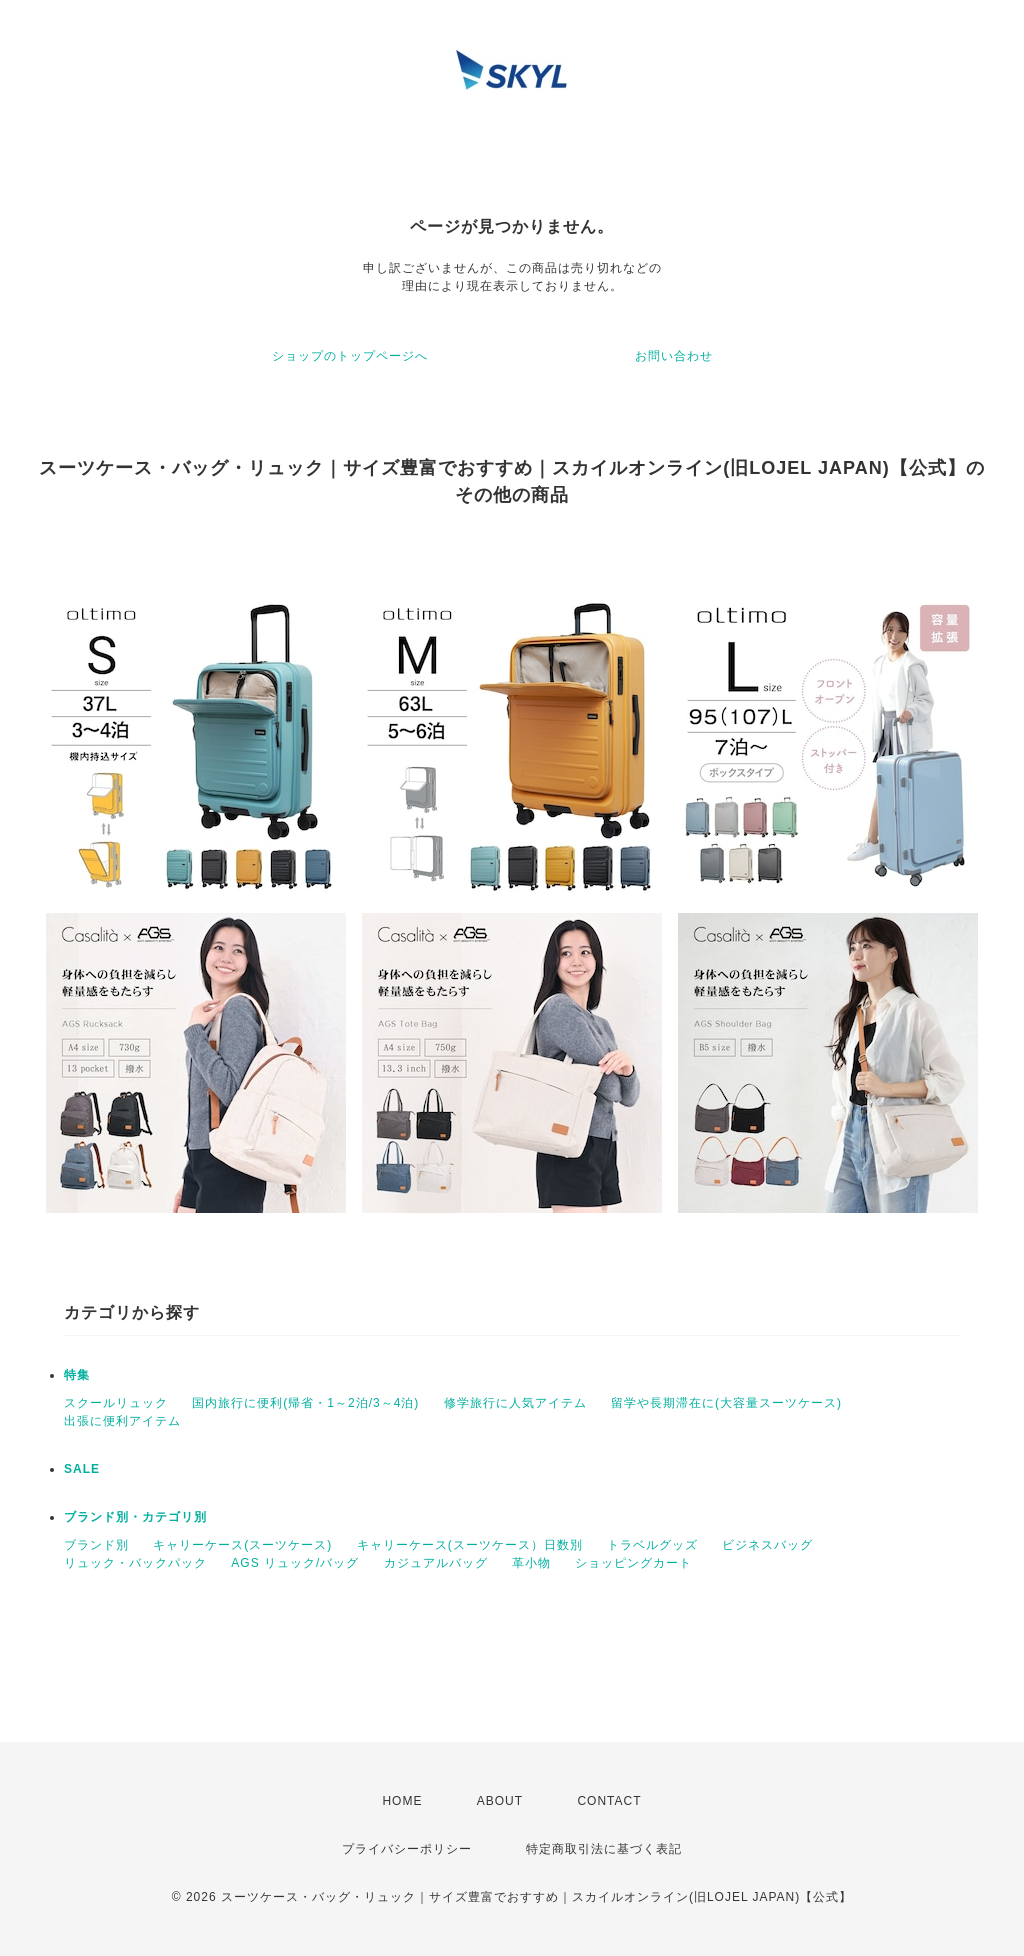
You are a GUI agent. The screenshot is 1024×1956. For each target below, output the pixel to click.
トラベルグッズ (652, 1545)
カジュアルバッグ (436, 1563)
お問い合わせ (674, 356)
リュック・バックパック (135, 1563)
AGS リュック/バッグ (295, 1563)
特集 (77, 1375)
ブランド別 (96, 1545)
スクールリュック (116, 1403)
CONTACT (609, 1801)
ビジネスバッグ (767, 1545)
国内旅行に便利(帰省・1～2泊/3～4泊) (305, 1403)
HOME (402, 1801)
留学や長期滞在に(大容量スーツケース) (726, 1403)
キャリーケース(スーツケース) (242, 1545)
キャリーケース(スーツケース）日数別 (470, 1545)
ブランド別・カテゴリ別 (135, 1517)
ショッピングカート (633, 1563)
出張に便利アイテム (122, 1421)
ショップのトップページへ (350, 356)
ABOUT (500, 1801)
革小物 (531, 1563)
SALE (82, 1469)
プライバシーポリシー (407, 1849)
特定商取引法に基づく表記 (604, 1849)
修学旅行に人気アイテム (515, 1403)
